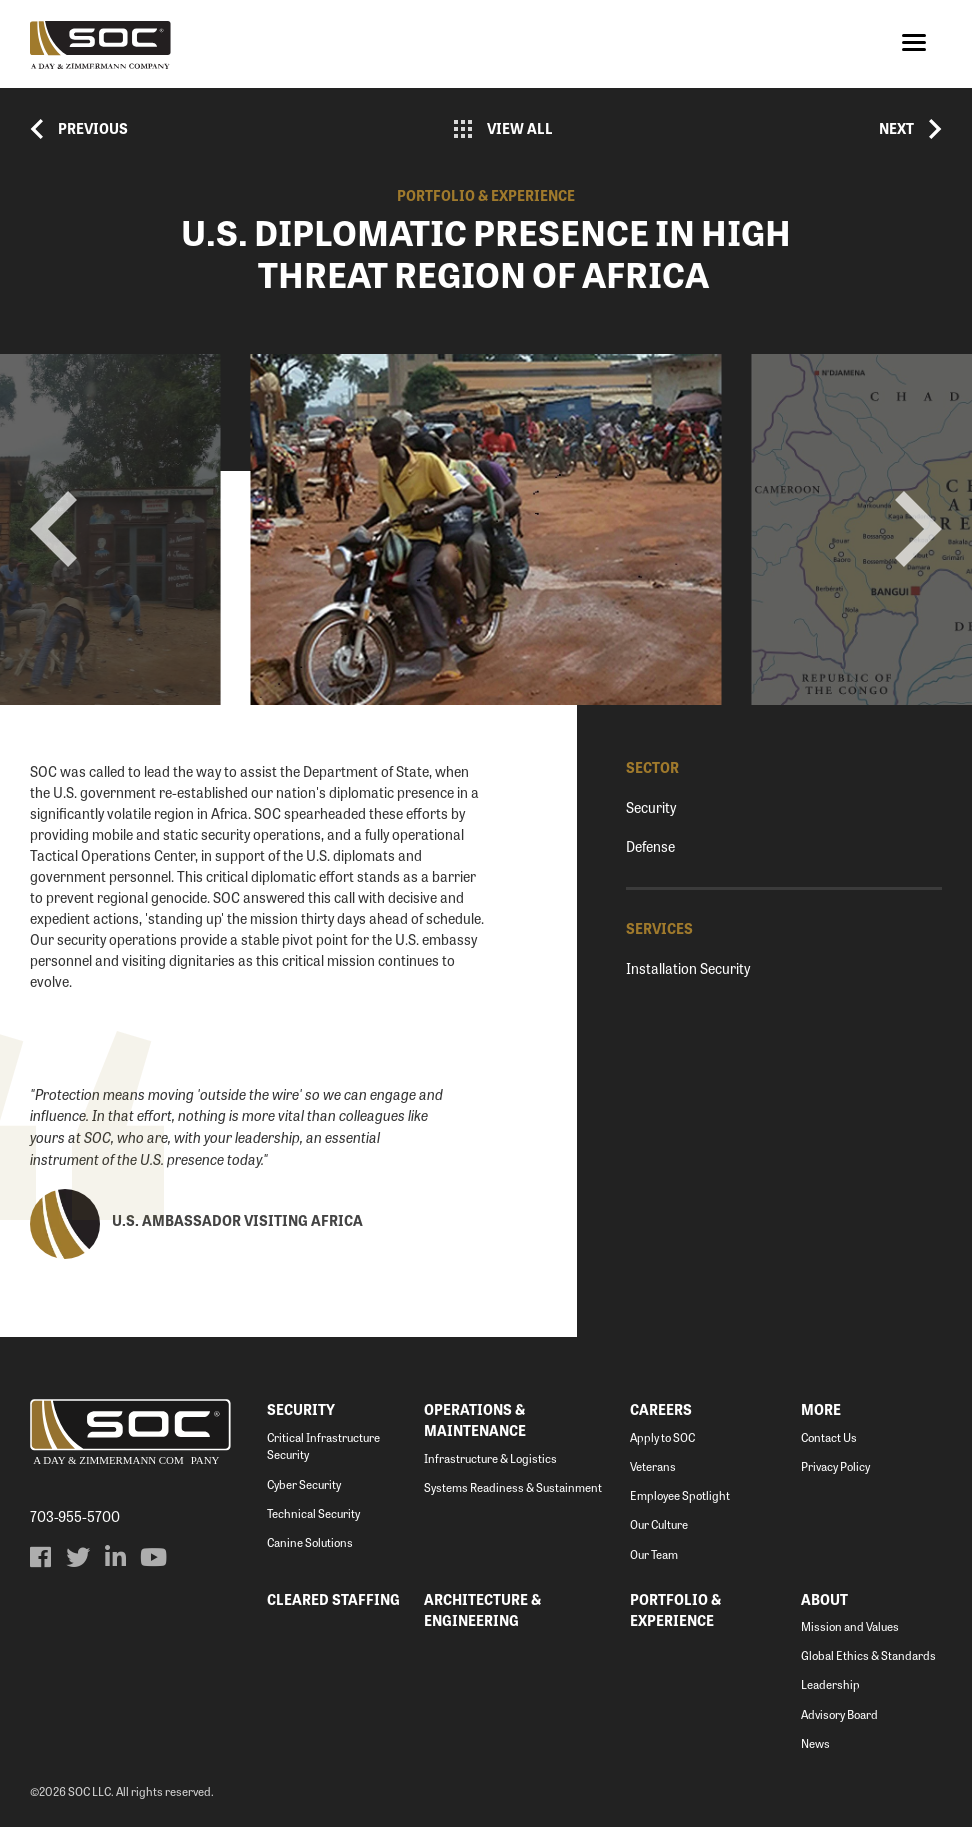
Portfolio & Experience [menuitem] (675, 1609)
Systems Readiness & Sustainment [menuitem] (513, 1487)
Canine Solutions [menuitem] (310, 1542)
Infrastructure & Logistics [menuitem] (490, 1458)
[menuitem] (40, 1557)
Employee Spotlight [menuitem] (680, 1495)
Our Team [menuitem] (654, 1554)
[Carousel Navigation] (486, 529)
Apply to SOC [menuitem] (662, 1437)
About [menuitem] (824, 1599)
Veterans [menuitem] (653, 1466)
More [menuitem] (821, 1409)
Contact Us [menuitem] (829, 1437)
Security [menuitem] (301, 1409)
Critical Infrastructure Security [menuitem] (323, 1446)
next (918, 529)
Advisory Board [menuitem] (839, 1714)
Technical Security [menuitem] (313, 1513)
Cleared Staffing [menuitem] (333, 1599)
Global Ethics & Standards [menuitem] (868, 1655)
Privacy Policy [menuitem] (835, 1466)
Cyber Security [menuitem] (304, 1484)
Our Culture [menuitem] (659, 1524)
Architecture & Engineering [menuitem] (482, 1609)
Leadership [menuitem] (830, 1684)
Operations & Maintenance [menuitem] (475, 1419)
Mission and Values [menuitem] (850, 1626)
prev (54, 529)
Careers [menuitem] (661, 1409)
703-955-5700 (75, 1516)
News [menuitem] (815, 1743)
